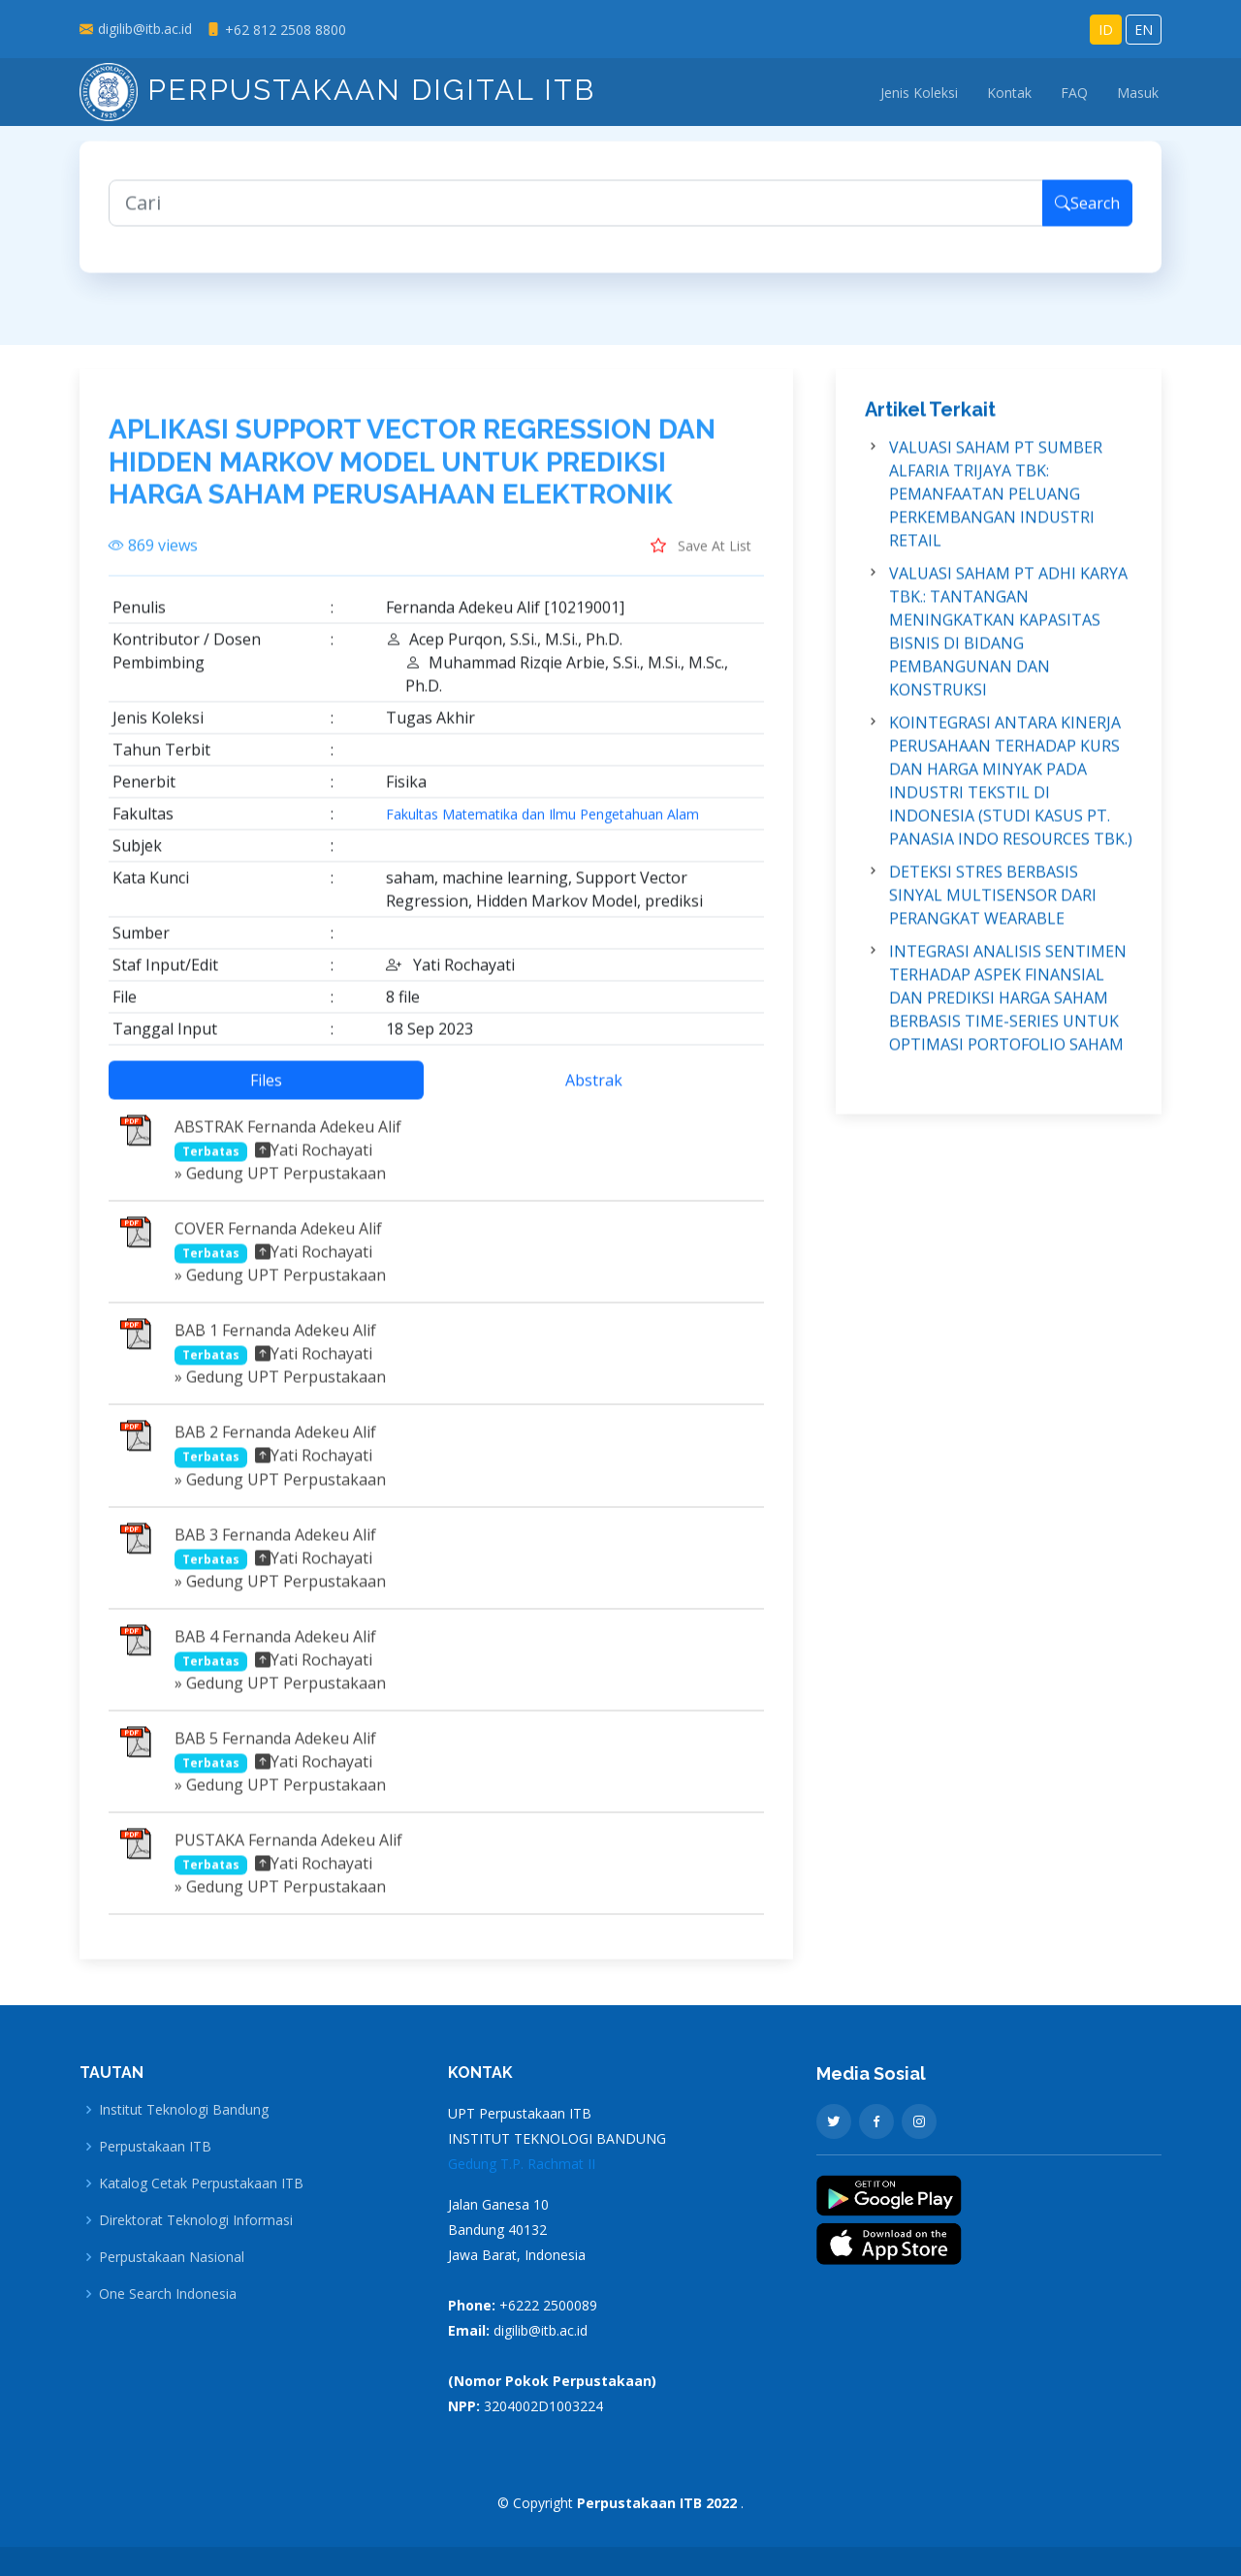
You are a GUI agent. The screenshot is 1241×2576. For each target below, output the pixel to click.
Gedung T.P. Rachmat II (521, 2163)
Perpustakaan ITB (155, 2146)
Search (1087, 215)
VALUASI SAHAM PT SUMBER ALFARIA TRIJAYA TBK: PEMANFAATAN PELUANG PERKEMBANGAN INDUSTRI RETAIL (995, 506)
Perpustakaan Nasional (171, 2257)
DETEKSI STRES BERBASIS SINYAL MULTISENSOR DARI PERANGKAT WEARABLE (993, 907)
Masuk (1138, 92)
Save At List (701, 557)
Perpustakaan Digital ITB (337, 90)
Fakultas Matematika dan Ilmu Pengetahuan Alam (542, 826)
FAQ (1074, 92)
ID (1105, 29)
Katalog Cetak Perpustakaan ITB (201, 2183)
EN (1143, 29)
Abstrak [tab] (593, 1092)
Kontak (1009, 92)
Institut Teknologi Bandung (184, 2110)
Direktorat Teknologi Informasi (196, 2220)
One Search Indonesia (168, 2294)
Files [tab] (266, 1092)
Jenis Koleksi (919, 92)
